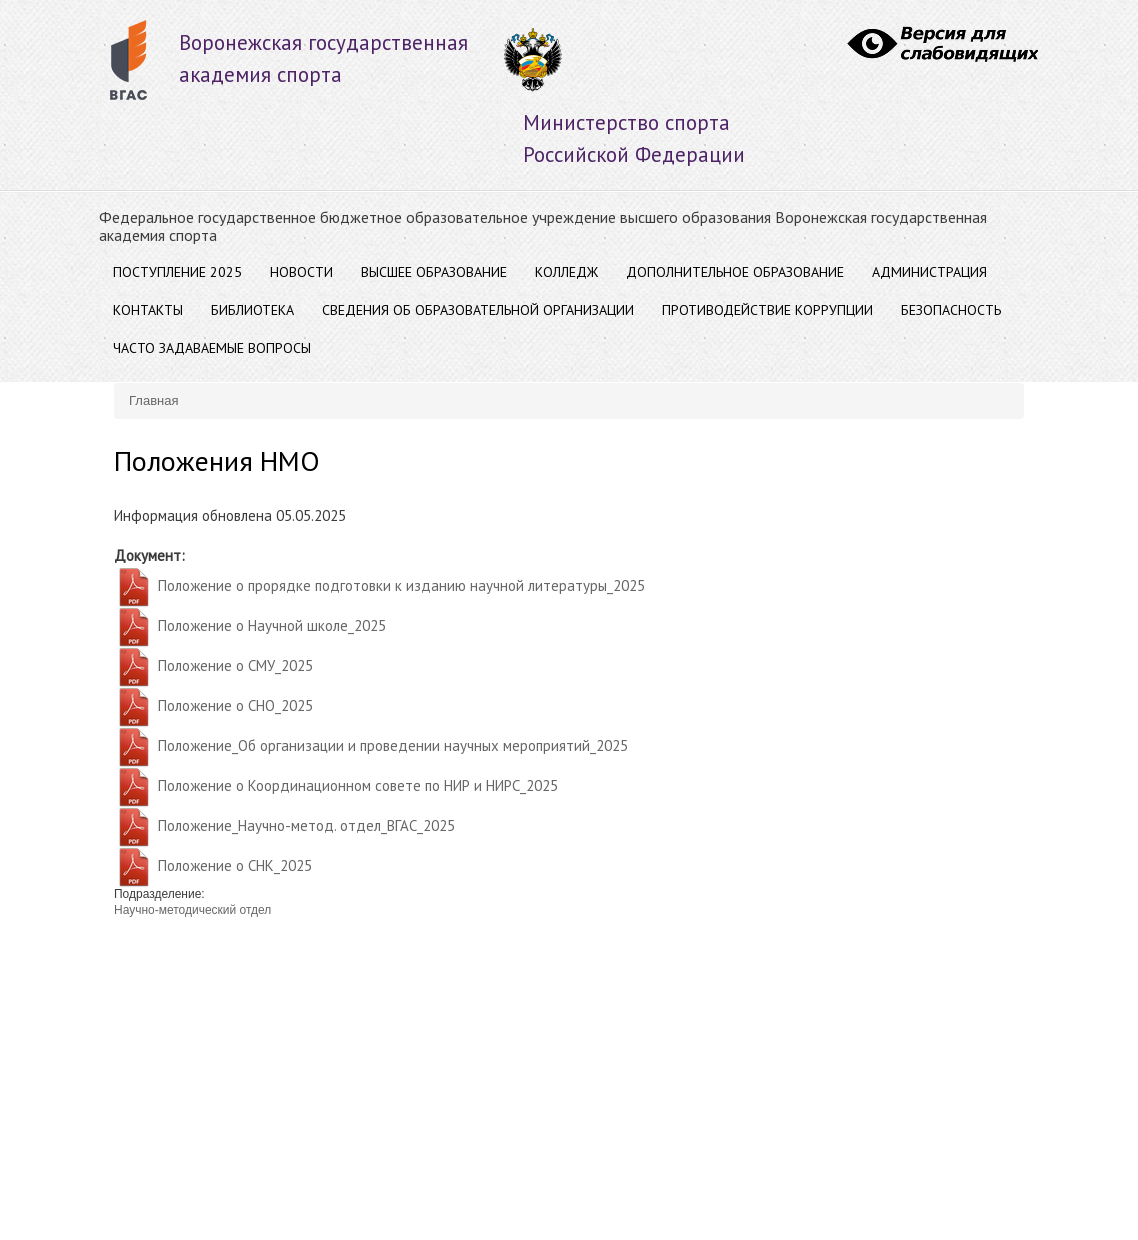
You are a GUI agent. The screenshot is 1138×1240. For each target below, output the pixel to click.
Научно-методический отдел (192, 910)
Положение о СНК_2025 (235, 865)
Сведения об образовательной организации (478, 310)
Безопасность (951, 310)
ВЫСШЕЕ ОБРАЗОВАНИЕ (434, 272)
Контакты (148, 310)
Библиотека (252, 310)
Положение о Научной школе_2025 (272, 625)
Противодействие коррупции (767, 310)
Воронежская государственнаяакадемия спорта (323, 58)
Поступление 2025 (177, 272)
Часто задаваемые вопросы (212, 348)
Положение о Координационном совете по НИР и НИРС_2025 (358, 785)
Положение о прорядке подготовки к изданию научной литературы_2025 (401, 585)
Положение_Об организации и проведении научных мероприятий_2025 (393, 745)
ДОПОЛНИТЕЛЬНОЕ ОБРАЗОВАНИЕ (735, 272)
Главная (153, 400)
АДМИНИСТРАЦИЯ (929, 272)
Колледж (566, 272)
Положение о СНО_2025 (235, 705)
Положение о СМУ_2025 (235, 665)
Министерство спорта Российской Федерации (634, 138)
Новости (301, 272)
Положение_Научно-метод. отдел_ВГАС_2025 (306, 825)
